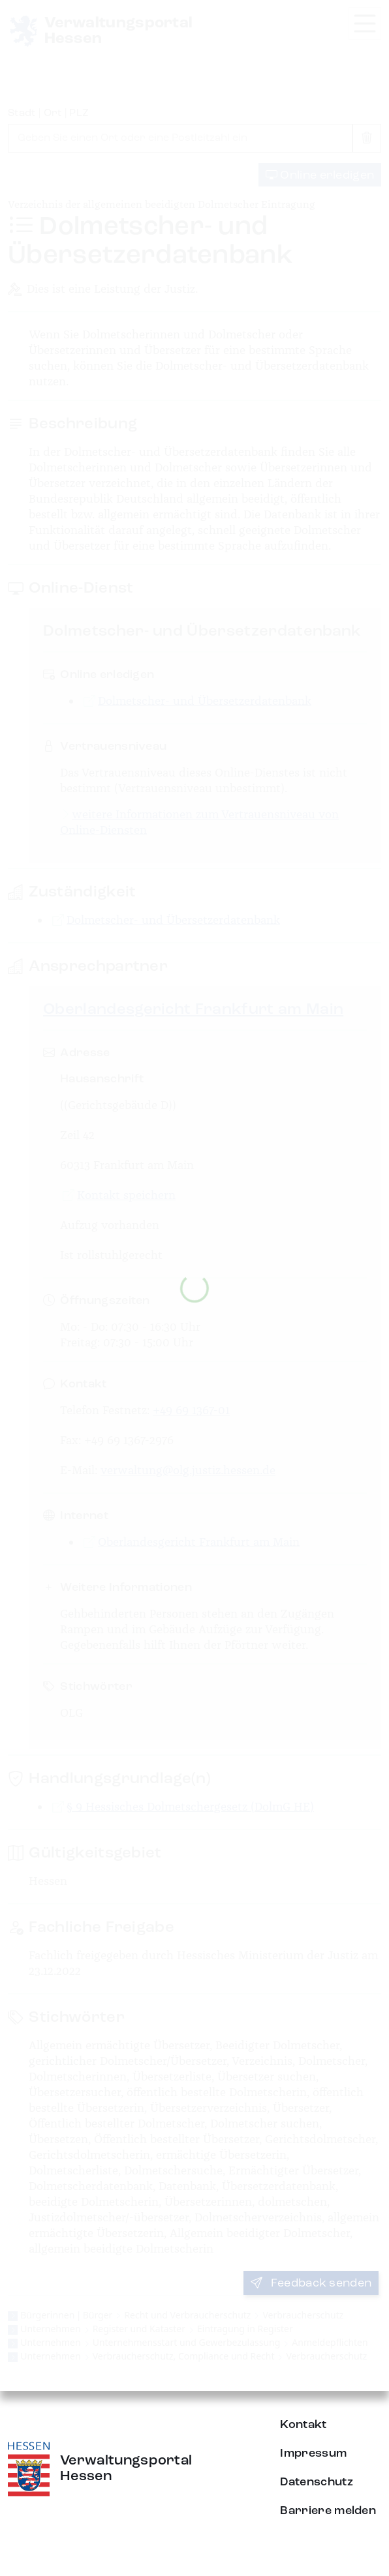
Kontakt (303, 2425)
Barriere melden (328, 2511)
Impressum (313, 2453)
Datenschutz (316, 2482)
